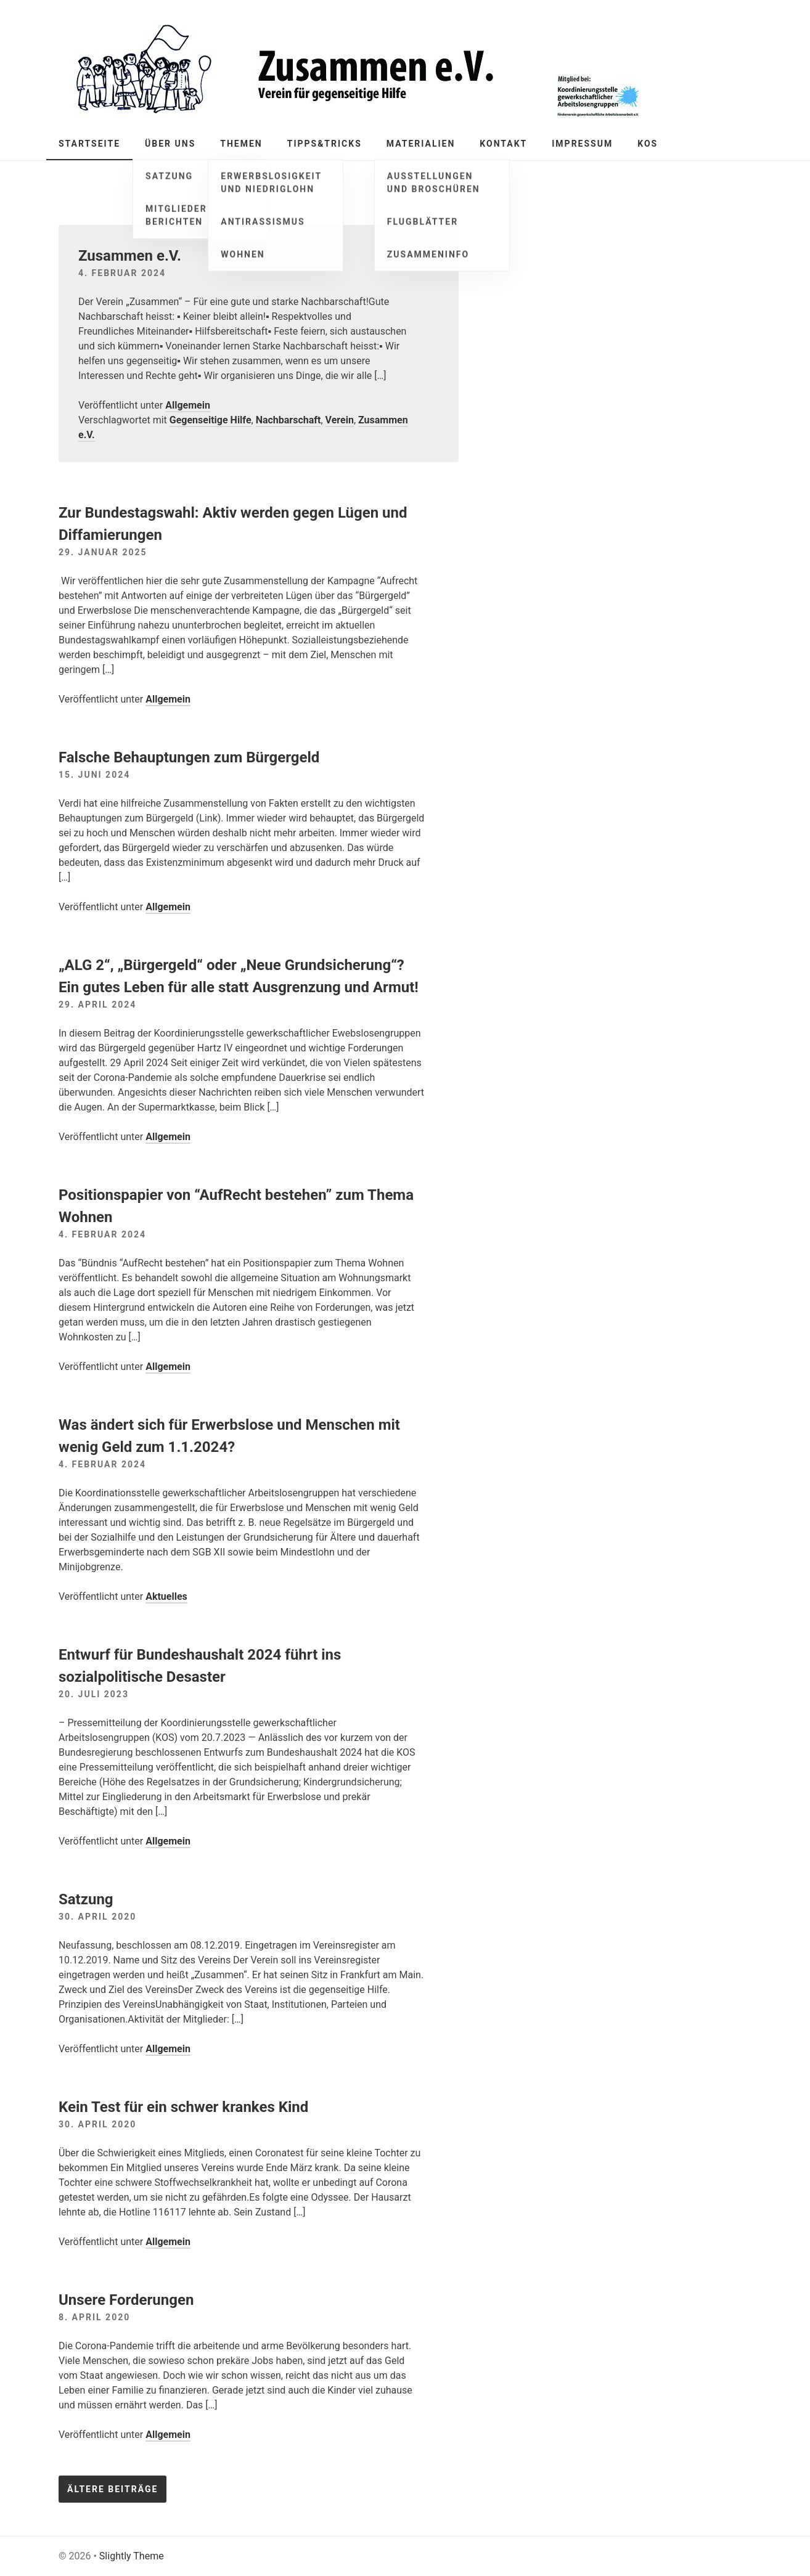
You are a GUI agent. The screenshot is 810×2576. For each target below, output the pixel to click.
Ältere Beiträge (112, 2489)
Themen (241, 144)
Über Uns (170, 144)
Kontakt (503, 144)
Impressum (582, 144)
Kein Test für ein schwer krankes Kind (183, 2107)
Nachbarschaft (288, 420)
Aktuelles (166, 1596)
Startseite (89, 144)
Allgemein (187, 405)
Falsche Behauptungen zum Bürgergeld (189, 757)
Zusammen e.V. (129, 255)
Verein (339, 420)
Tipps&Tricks (324, 144)
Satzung (86, 1899)
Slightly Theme (131, 2556)
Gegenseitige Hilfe (211, 420)
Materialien (421, 144)
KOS (647, 144)
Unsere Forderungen (126, 2300)
